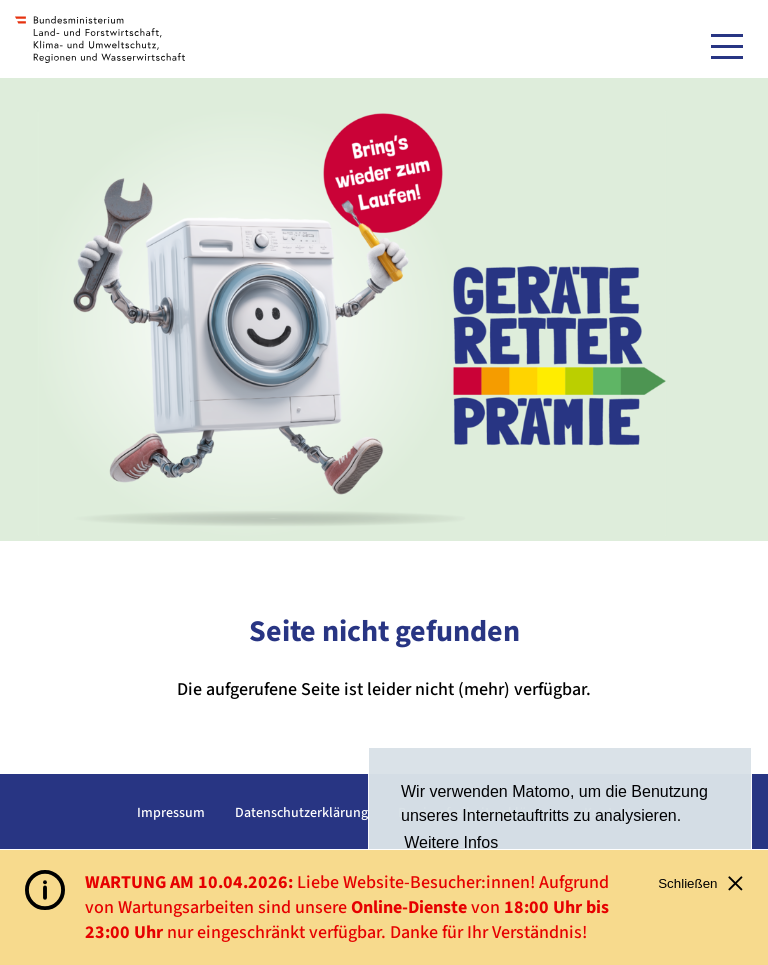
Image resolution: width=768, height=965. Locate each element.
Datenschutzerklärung (301, 813)
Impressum (171, 813)
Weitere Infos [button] (451, 842)
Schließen (700, 883)
